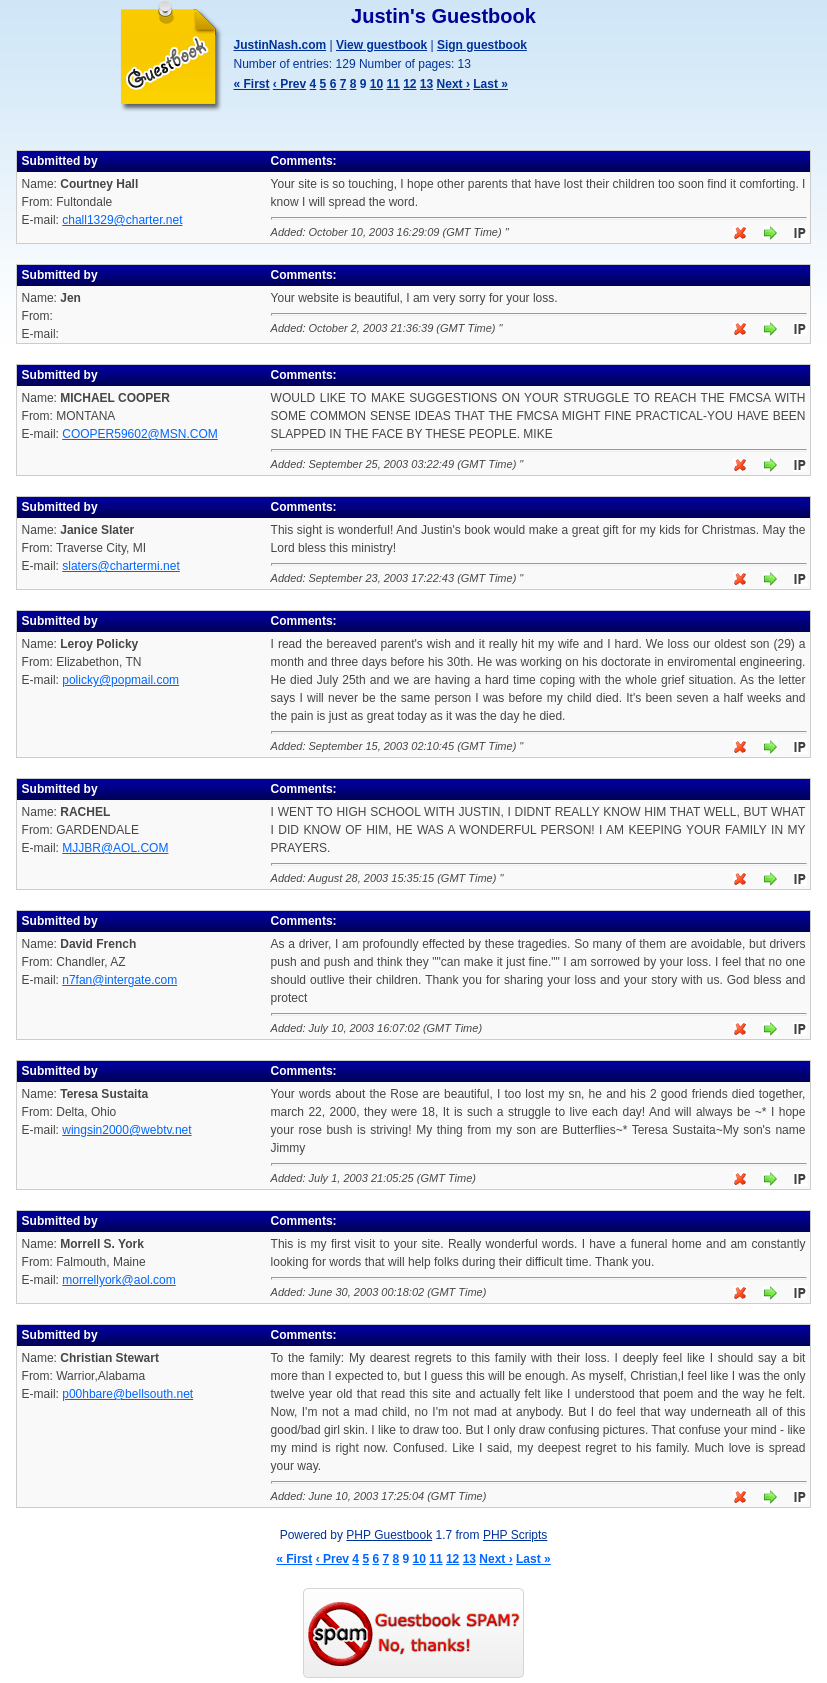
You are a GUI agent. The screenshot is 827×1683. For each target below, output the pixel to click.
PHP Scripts (515, 1535)
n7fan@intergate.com (119, 980)
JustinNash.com (280, 45)
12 (409, 84)
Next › (453, 84)
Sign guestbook (482, 45)
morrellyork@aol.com (119, 1280)
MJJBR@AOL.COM (115, 848)
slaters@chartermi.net (121, 566)
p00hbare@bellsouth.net (127, 1394)
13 (426, 84)
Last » (490, 84)
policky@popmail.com (120, 680)
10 (376, 84)
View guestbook (381, 45)
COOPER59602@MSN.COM (140, 434)
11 (392, 84)
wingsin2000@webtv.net (126, 1130)
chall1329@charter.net (122, 220)
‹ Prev (289, 84)
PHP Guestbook (389, 1535)
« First (252, 84)
